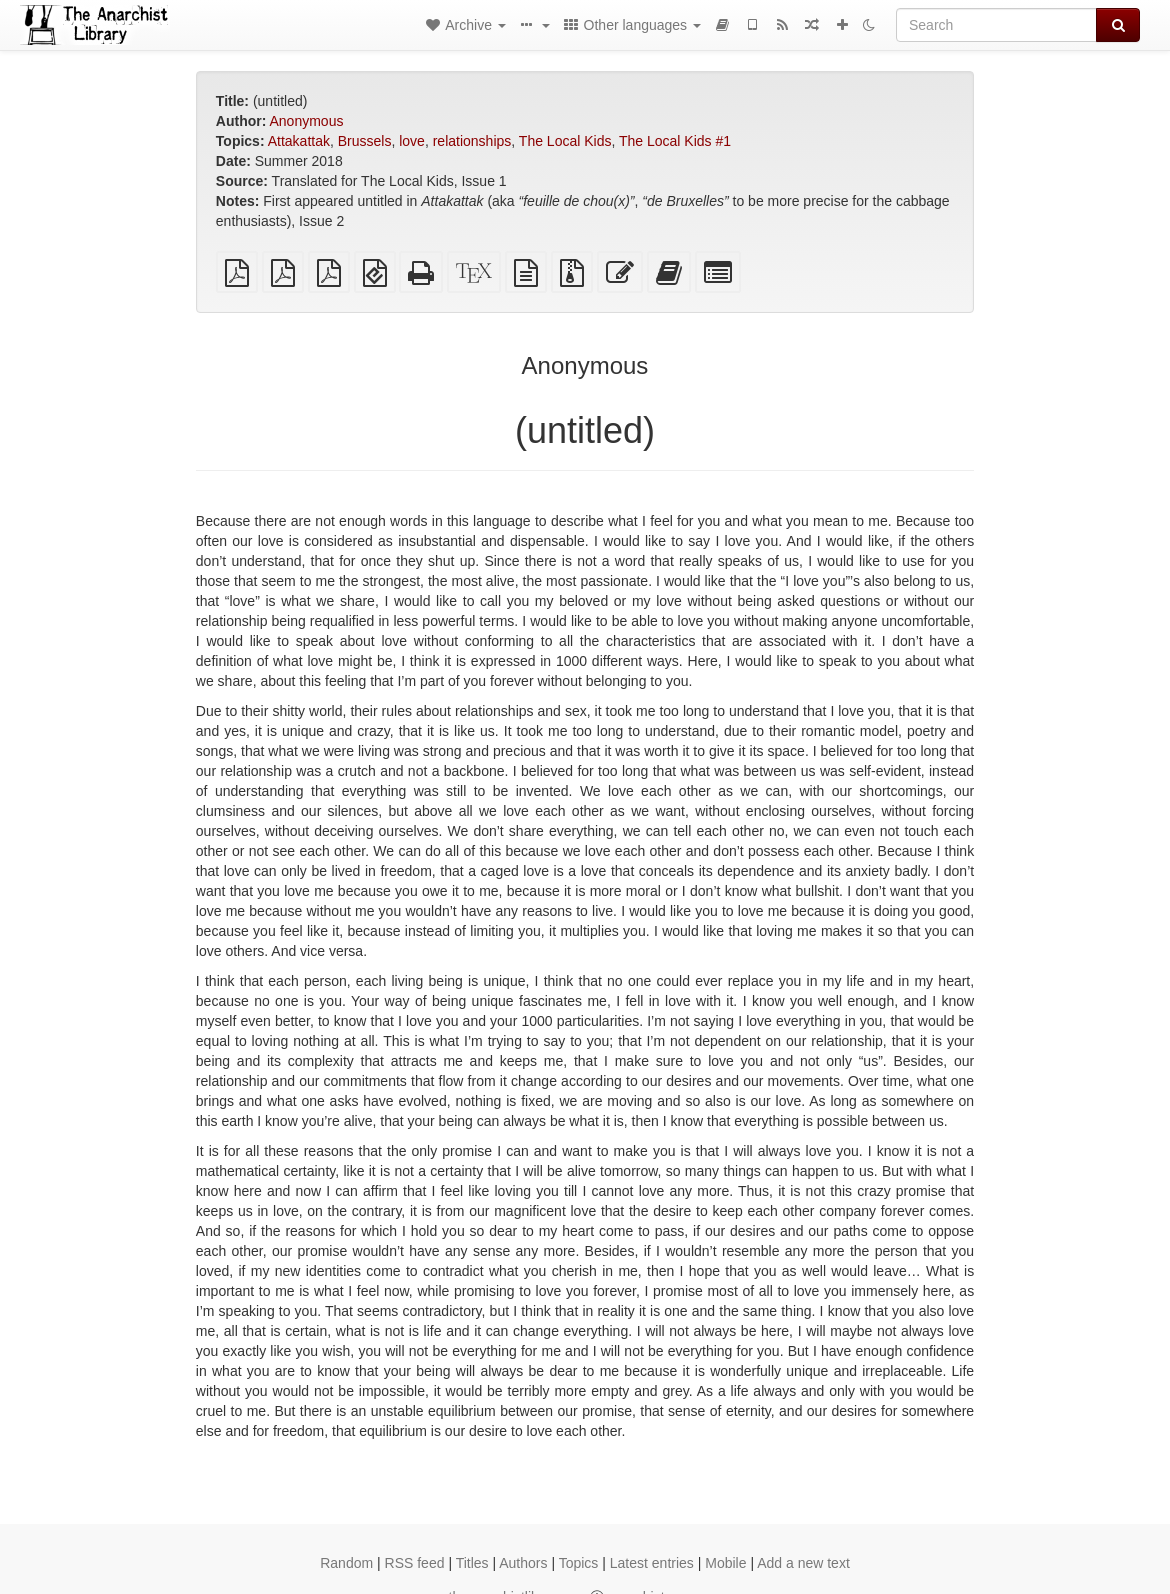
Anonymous (307, 121)
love (412, 141)
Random (346, 1563)
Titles (472, 1563)
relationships (472, 141)
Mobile (725, 1563)
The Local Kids (565, 141)
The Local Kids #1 (675, 141)
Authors (523, 1563)
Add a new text (803, 1563)
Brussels (365, 141)
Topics (579, 1563)
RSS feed (415, 1563)
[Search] (996, 25)
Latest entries (652, 1563)
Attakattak (299, 141)
